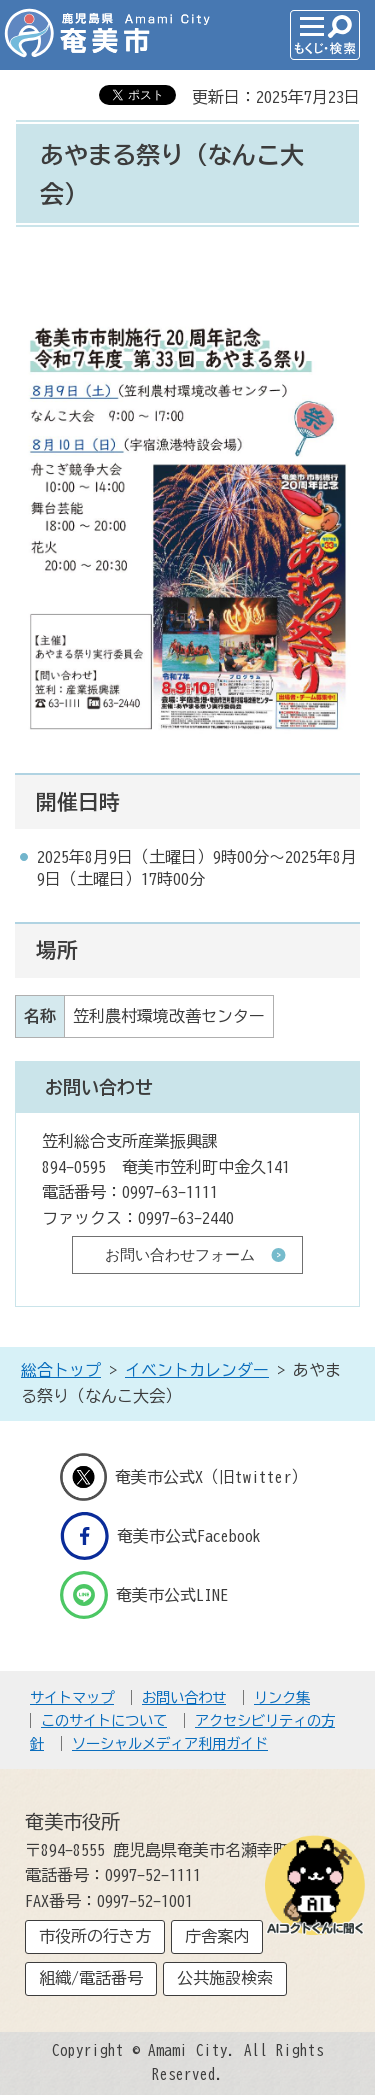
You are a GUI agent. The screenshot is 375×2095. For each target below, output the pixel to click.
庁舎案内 (217, 1936)
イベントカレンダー (197, 1370)
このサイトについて (104, 1720)
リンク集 (282, 1697)
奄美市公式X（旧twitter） (184, 1477)
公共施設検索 (225, 1978)
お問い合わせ (184, 1697)
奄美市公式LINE (144, 1595)
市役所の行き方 (95, 1936)
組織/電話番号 (91, 1978)
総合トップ (61, 1370)
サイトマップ (72, 1697)
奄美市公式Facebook (160, 1536)
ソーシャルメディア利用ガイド (170, 1743)
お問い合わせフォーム (180, 1254)
